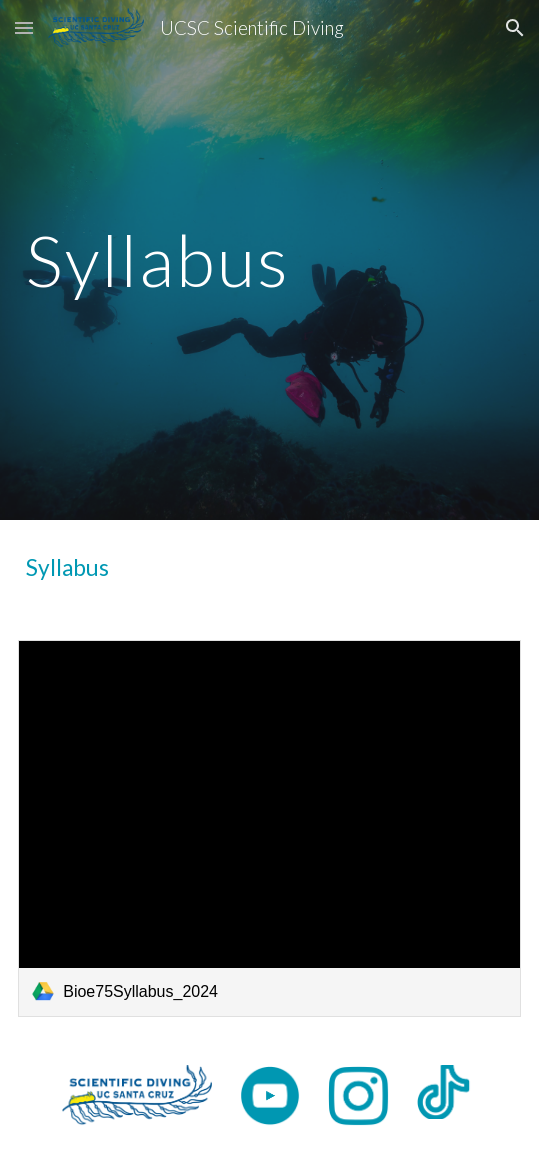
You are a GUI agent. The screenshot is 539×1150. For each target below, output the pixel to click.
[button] (24, 27)
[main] (269, 260)
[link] (269, 828)
